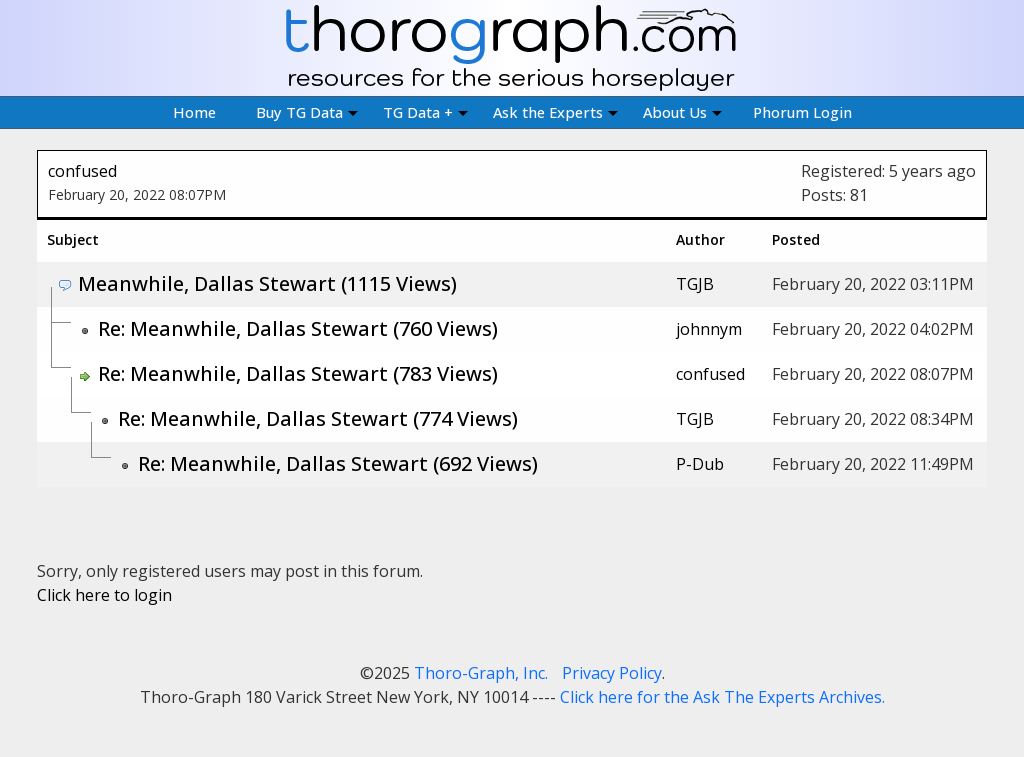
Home (194, 112)
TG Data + (425, 112)
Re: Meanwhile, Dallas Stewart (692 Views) (338, 463)
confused (82, 171)
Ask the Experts (555, 112)
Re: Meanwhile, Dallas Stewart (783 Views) (298, 373)
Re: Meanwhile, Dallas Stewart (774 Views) (318, 418)
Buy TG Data (307, 112)
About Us (682, 112)
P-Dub (700, 464)
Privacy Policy (612, 673)
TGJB (695, 284)
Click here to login (104, 595)
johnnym (709, 329)
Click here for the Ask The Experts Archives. (722, 697)
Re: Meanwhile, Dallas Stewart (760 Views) (298, 328)
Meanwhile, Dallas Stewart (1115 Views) (267, 283)
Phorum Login (802, 112)
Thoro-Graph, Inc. (481, 673)
